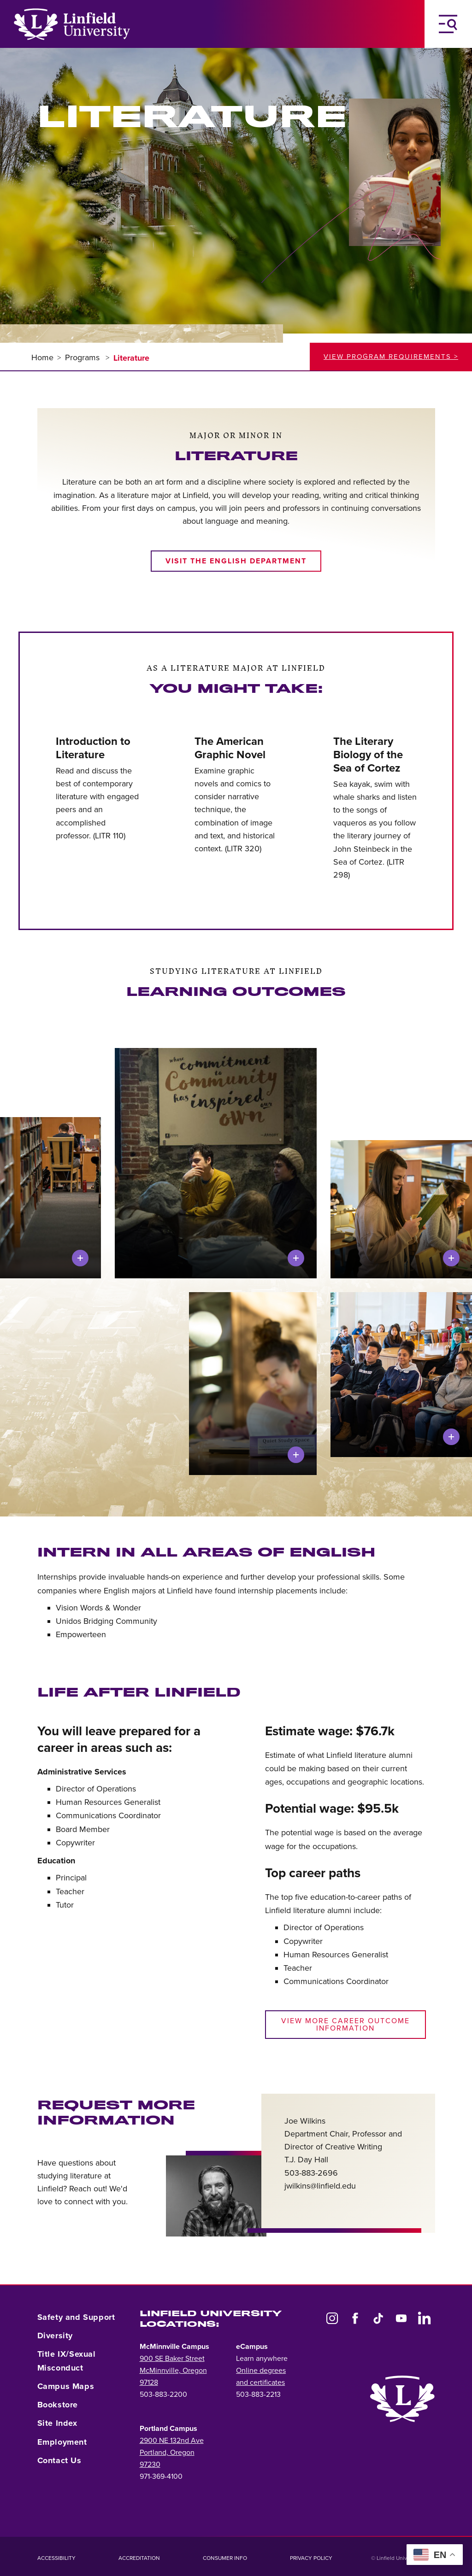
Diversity (55, 2335)
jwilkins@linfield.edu (320, 2186)
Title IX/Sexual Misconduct (66, 2360)
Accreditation (139, 2558)
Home (42, 357)
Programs (83, 357)
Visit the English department (236, 561)
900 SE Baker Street (172, 2358)
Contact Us (59, 2460)
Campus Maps (65, 2386)
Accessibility (56, 2558)
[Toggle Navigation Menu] (448, 24)
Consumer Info (225, 2558)
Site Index (57, 2423)
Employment (62, 2442)
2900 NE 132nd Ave (172, 2440)
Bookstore (57, 2405)
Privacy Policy (311, 2558)
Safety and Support (76, 2317)
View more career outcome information (345, 2024)
